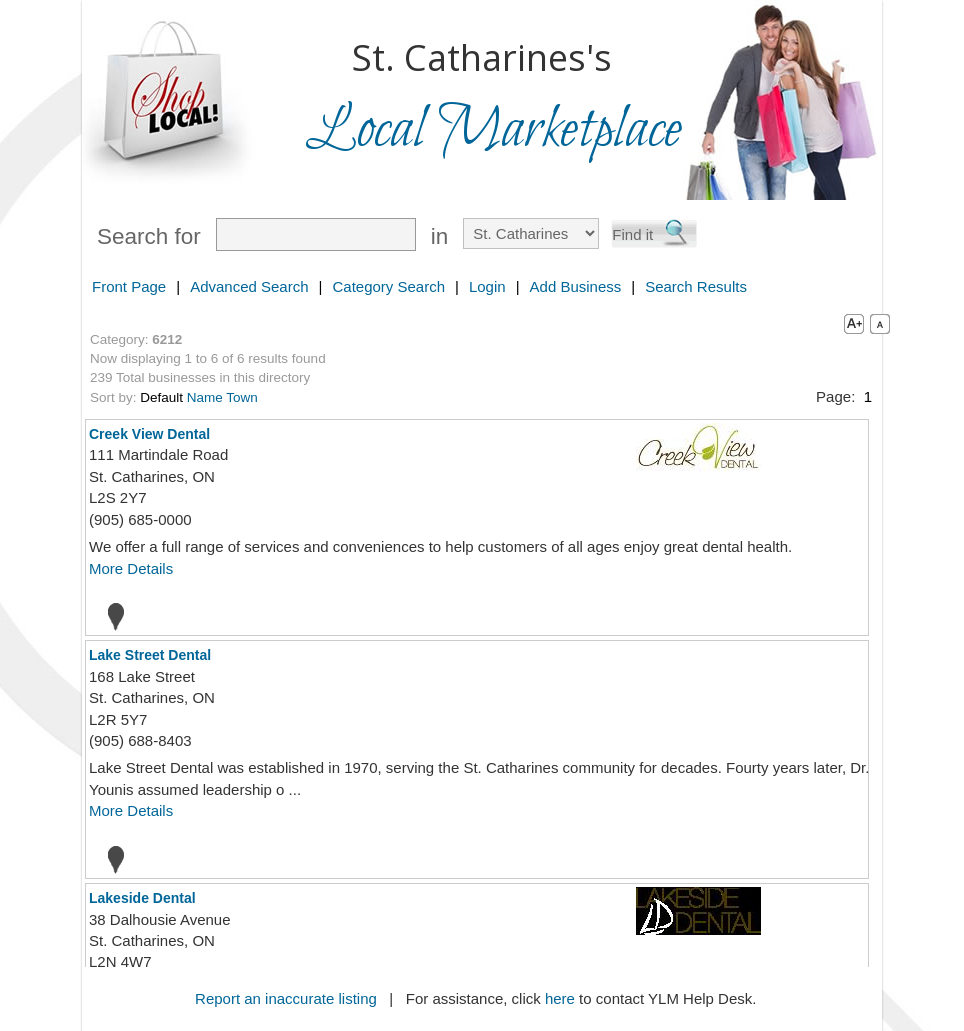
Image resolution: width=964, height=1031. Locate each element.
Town (242, 397)
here (560, 998)
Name (205, 397)
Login (487, 286)
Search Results (696, 286)
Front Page (129, 286)
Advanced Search (249, 286)
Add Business (576, 286)
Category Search (388, 286)
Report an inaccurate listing (286, 998)
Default (161, 397)
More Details (131, 568)
